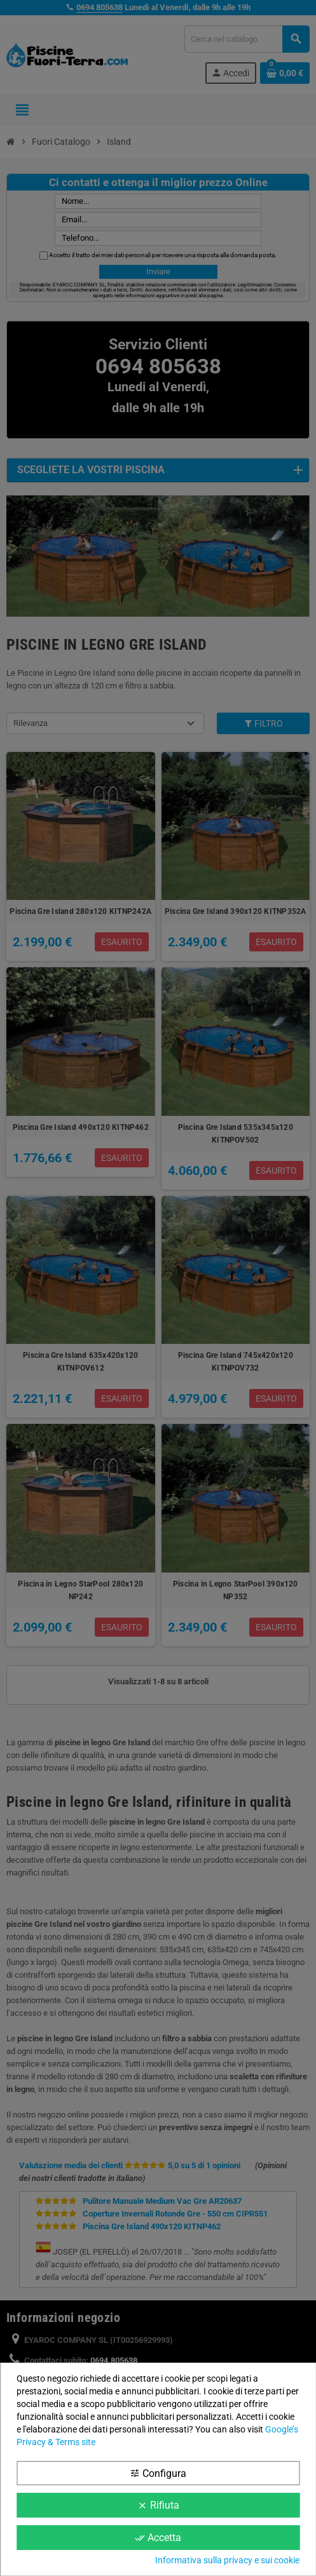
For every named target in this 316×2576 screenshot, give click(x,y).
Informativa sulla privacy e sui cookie (227, 2560)
